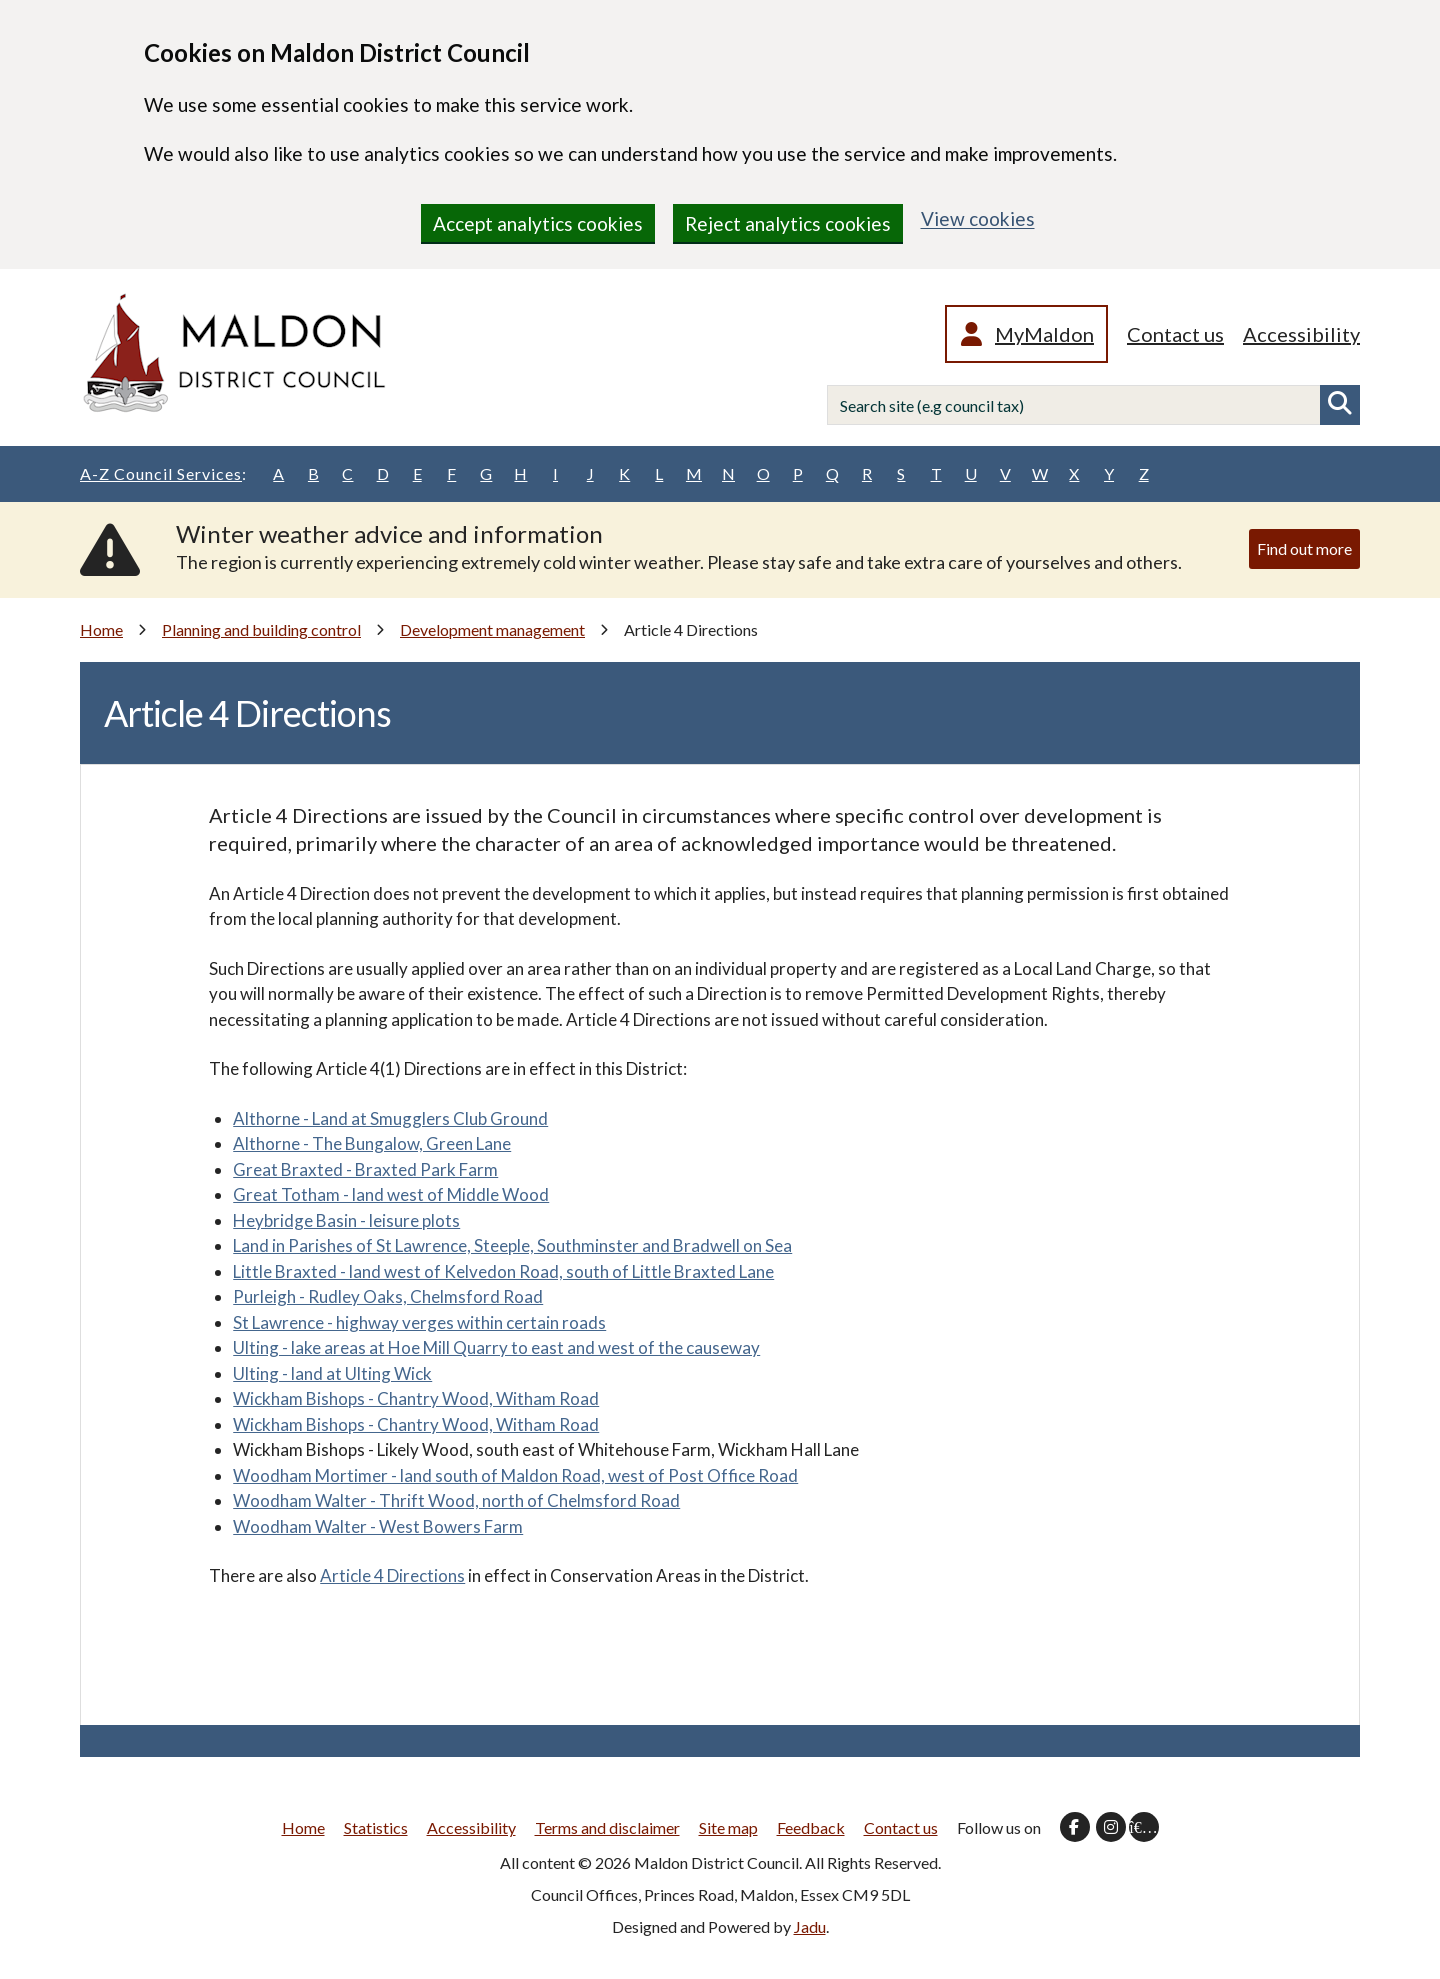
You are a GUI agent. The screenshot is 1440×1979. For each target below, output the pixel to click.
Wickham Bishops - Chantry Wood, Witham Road (416, 1398)
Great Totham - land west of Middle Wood (391, 1194)
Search (1340, 405)
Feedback (811, 1827)
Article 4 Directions (392, 1575)
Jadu (810, 1926)
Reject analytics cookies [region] (788, 223)
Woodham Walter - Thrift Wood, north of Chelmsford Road (456, 1500)
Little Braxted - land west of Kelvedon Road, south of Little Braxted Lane (503, 1271)
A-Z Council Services (163, 474)
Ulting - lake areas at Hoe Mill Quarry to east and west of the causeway (496, 1347)
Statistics (376, 1827)
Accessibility (1301, 334)
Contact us (1175, 334)
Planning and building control (261, 629)
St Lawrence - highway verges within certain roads (419, 1322)
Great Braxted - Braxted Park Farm (365, 1169)
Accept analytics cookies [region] (538, 223)
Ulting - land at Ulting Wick (332, 1373)
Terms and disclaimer (607, 1827)
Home (101, 629)
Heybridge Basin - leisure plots (346, 1220)
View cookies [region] (978, 218)
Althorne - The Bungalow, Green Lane (372, 1143)
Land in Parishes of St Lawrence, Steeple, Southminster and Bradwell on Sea (512, 1245)
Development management (492, 629)
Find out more (1304, 548)
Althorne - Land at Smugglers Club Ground (390, 1118)
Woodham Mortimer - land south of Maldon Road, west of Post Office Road (515, 1475)
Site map (728, 1827)
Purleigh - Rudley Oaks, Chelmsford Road (388, 1296)
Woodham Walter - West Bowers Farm (378, 1526)
